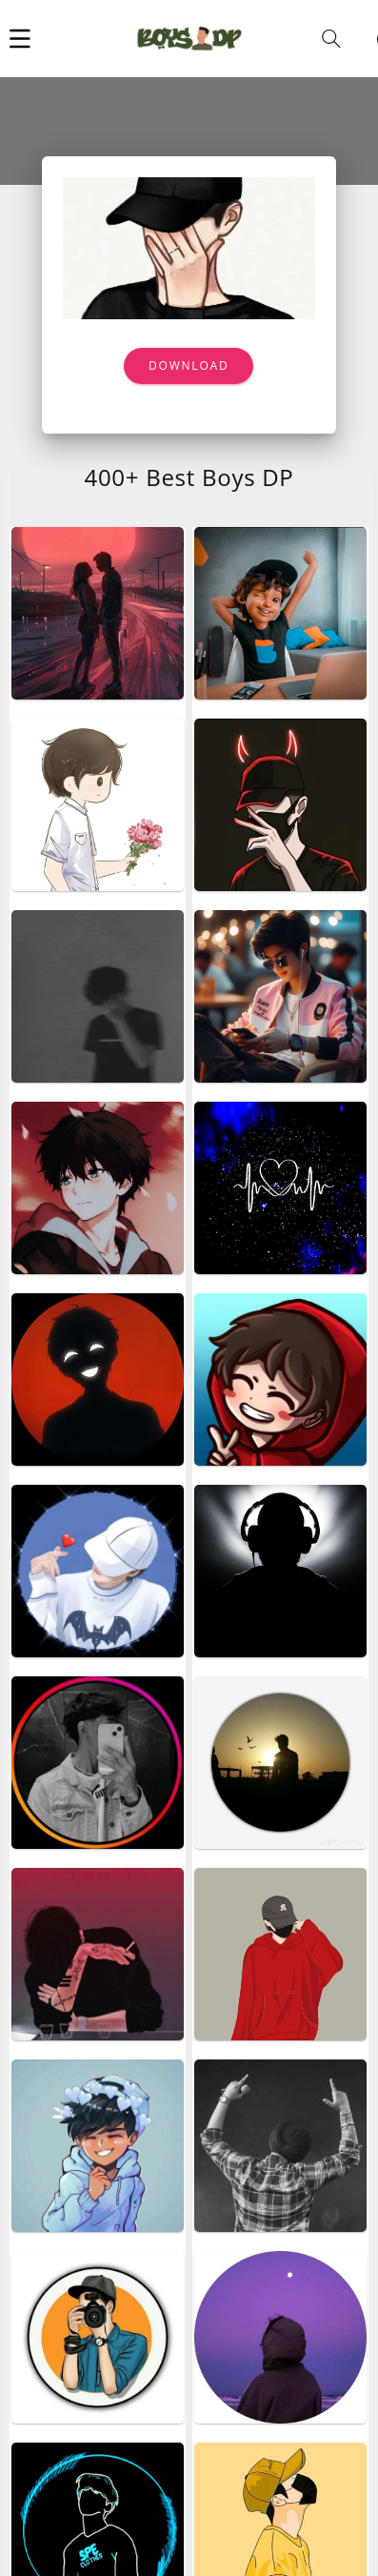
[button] (20, 38)
